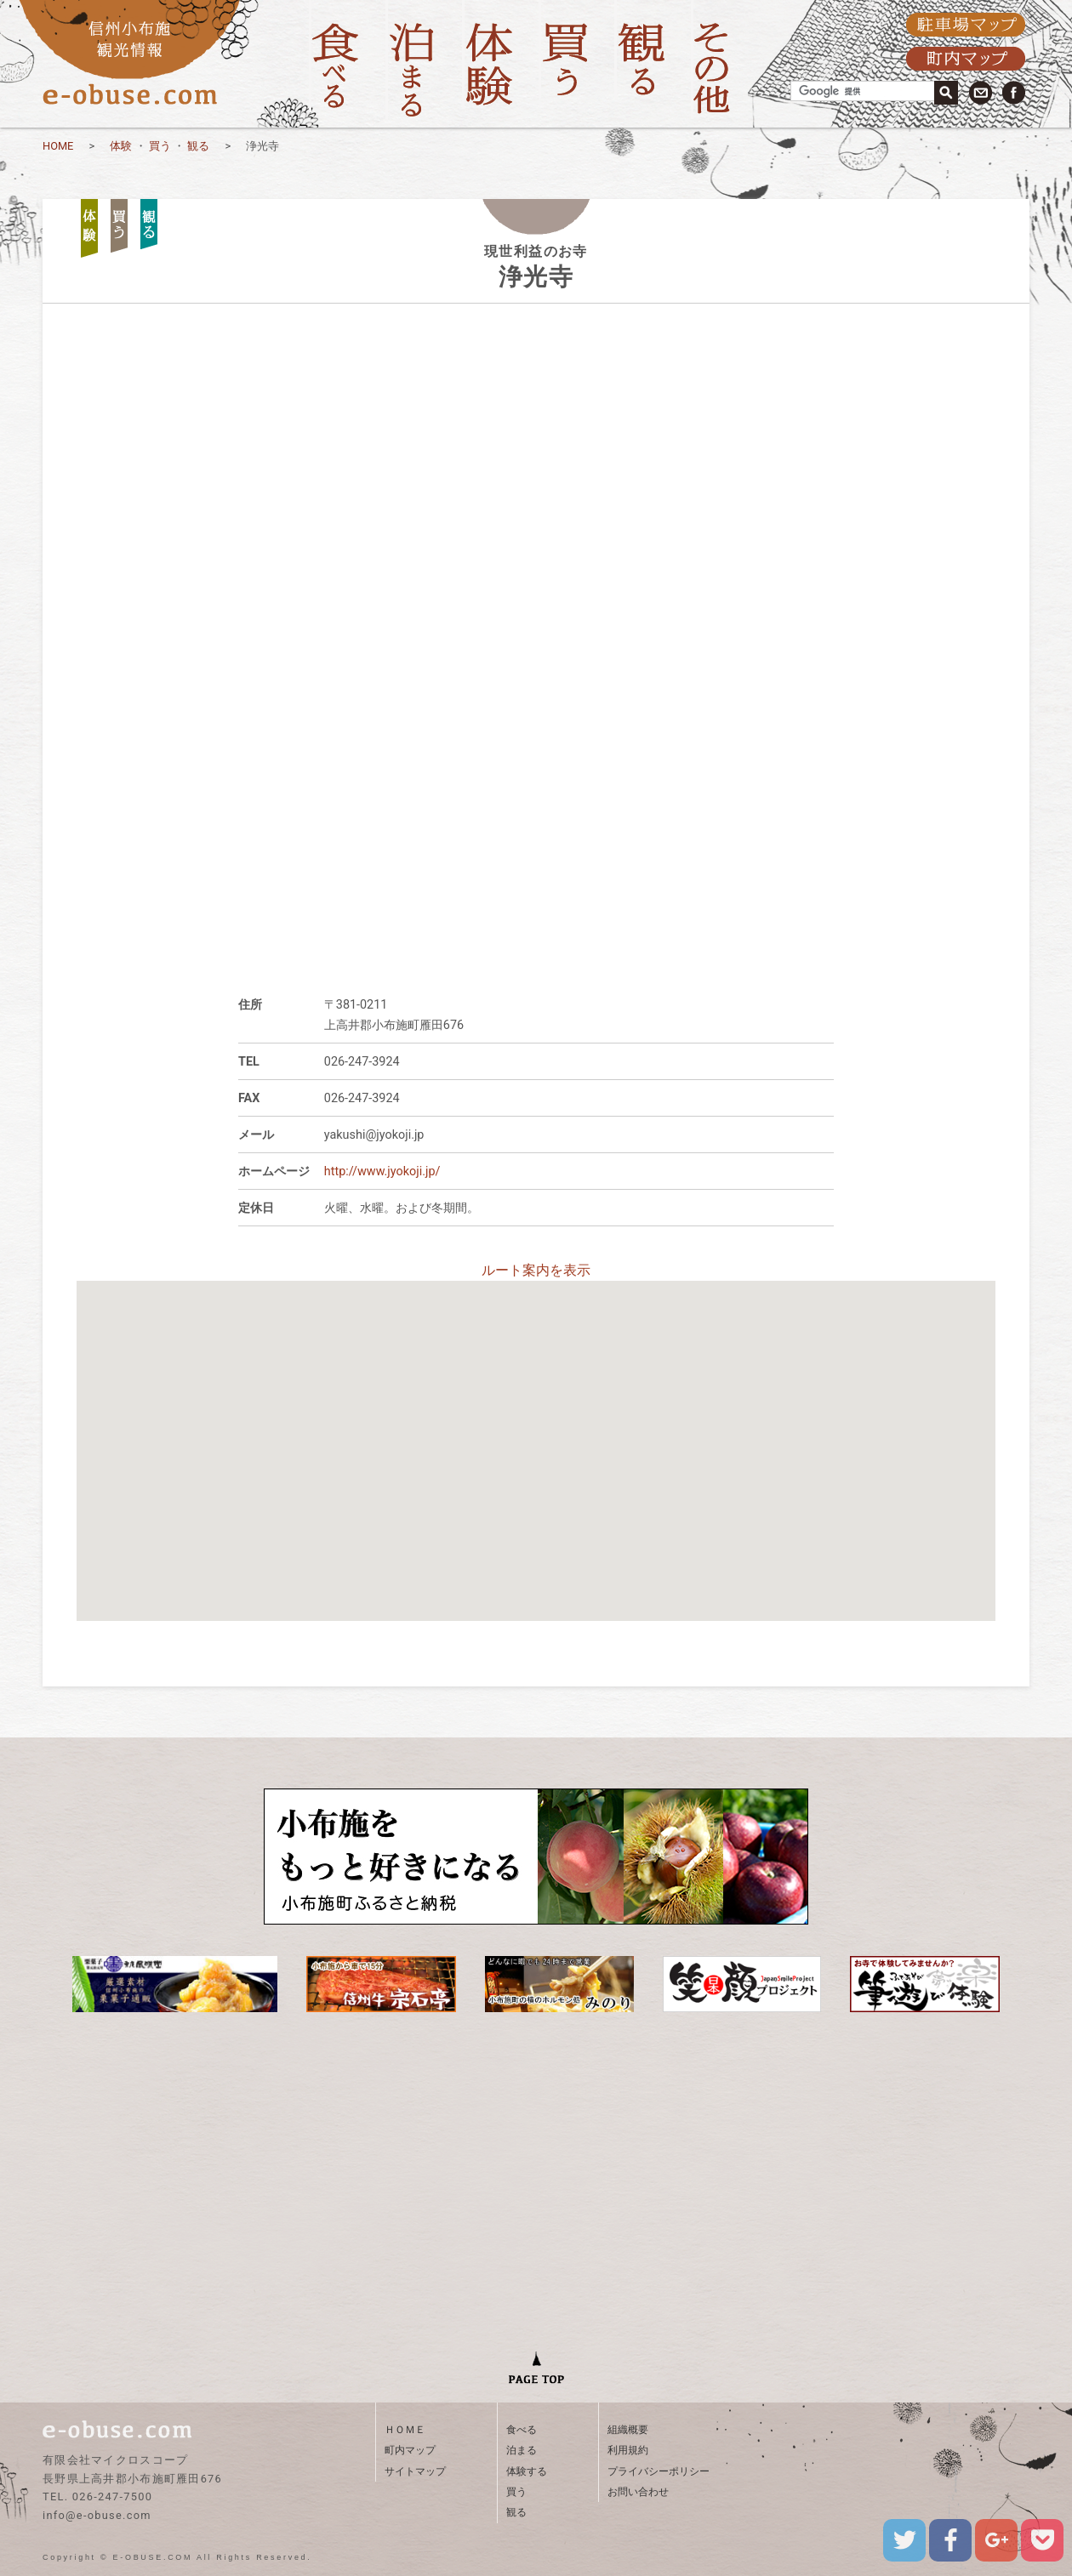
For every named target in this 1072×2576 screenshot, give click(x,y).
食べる (521, 2430)
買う (160, 145)
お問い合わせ (638, 2492)
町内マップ (410, 2450)
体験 (121, 145)
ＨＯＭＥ (405, 2430)
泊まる (521, 2450)
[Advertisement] (536, 833)
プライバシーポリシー (658, 2471)
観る (198, 145)
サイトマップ (415, 2471)
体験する (526, 2471)
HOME (58, 145)
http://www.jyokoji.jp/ (382, 1171)
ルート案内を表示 (536, 1270)
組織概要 (627, 2430)
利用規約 (627, 2450)
